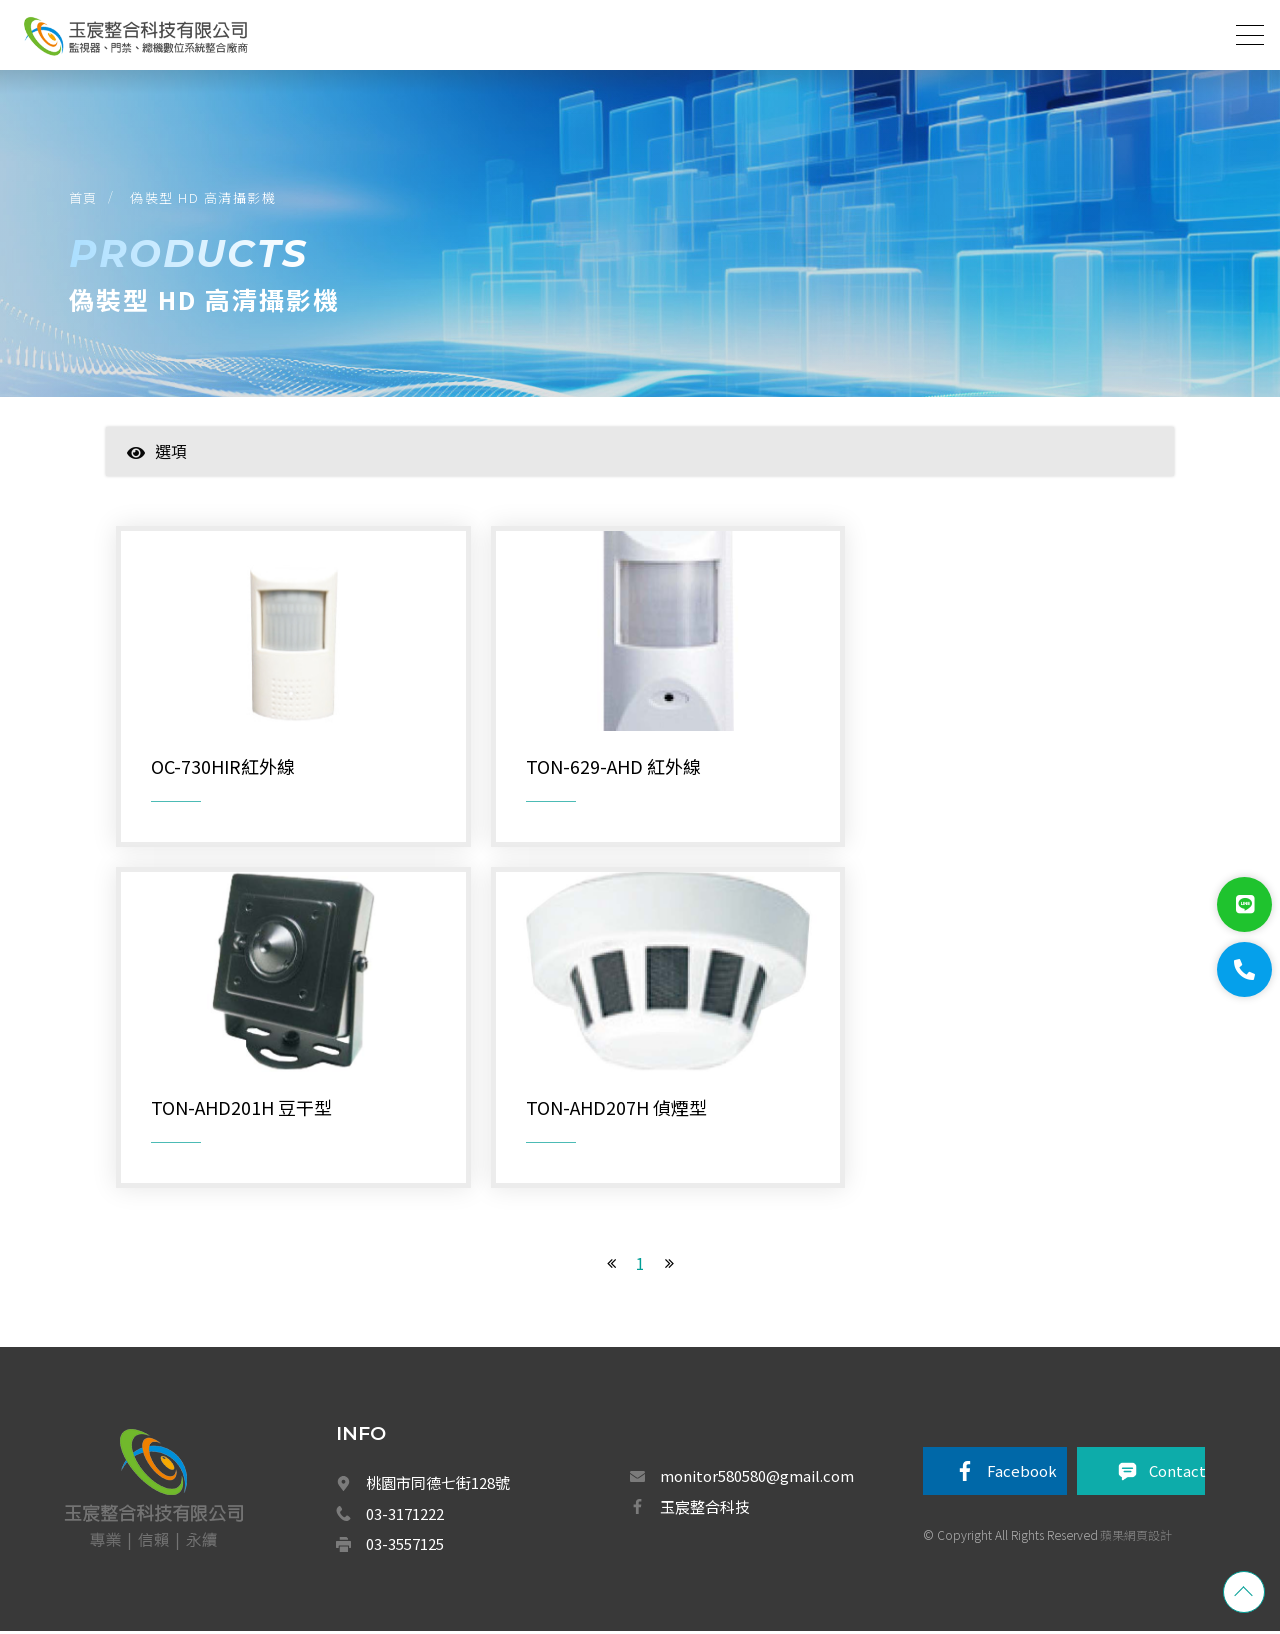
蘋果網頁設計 (1136, 1537)
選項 (157, 454)
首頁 (84, 198)
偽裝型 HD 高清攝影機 (205, 198)
